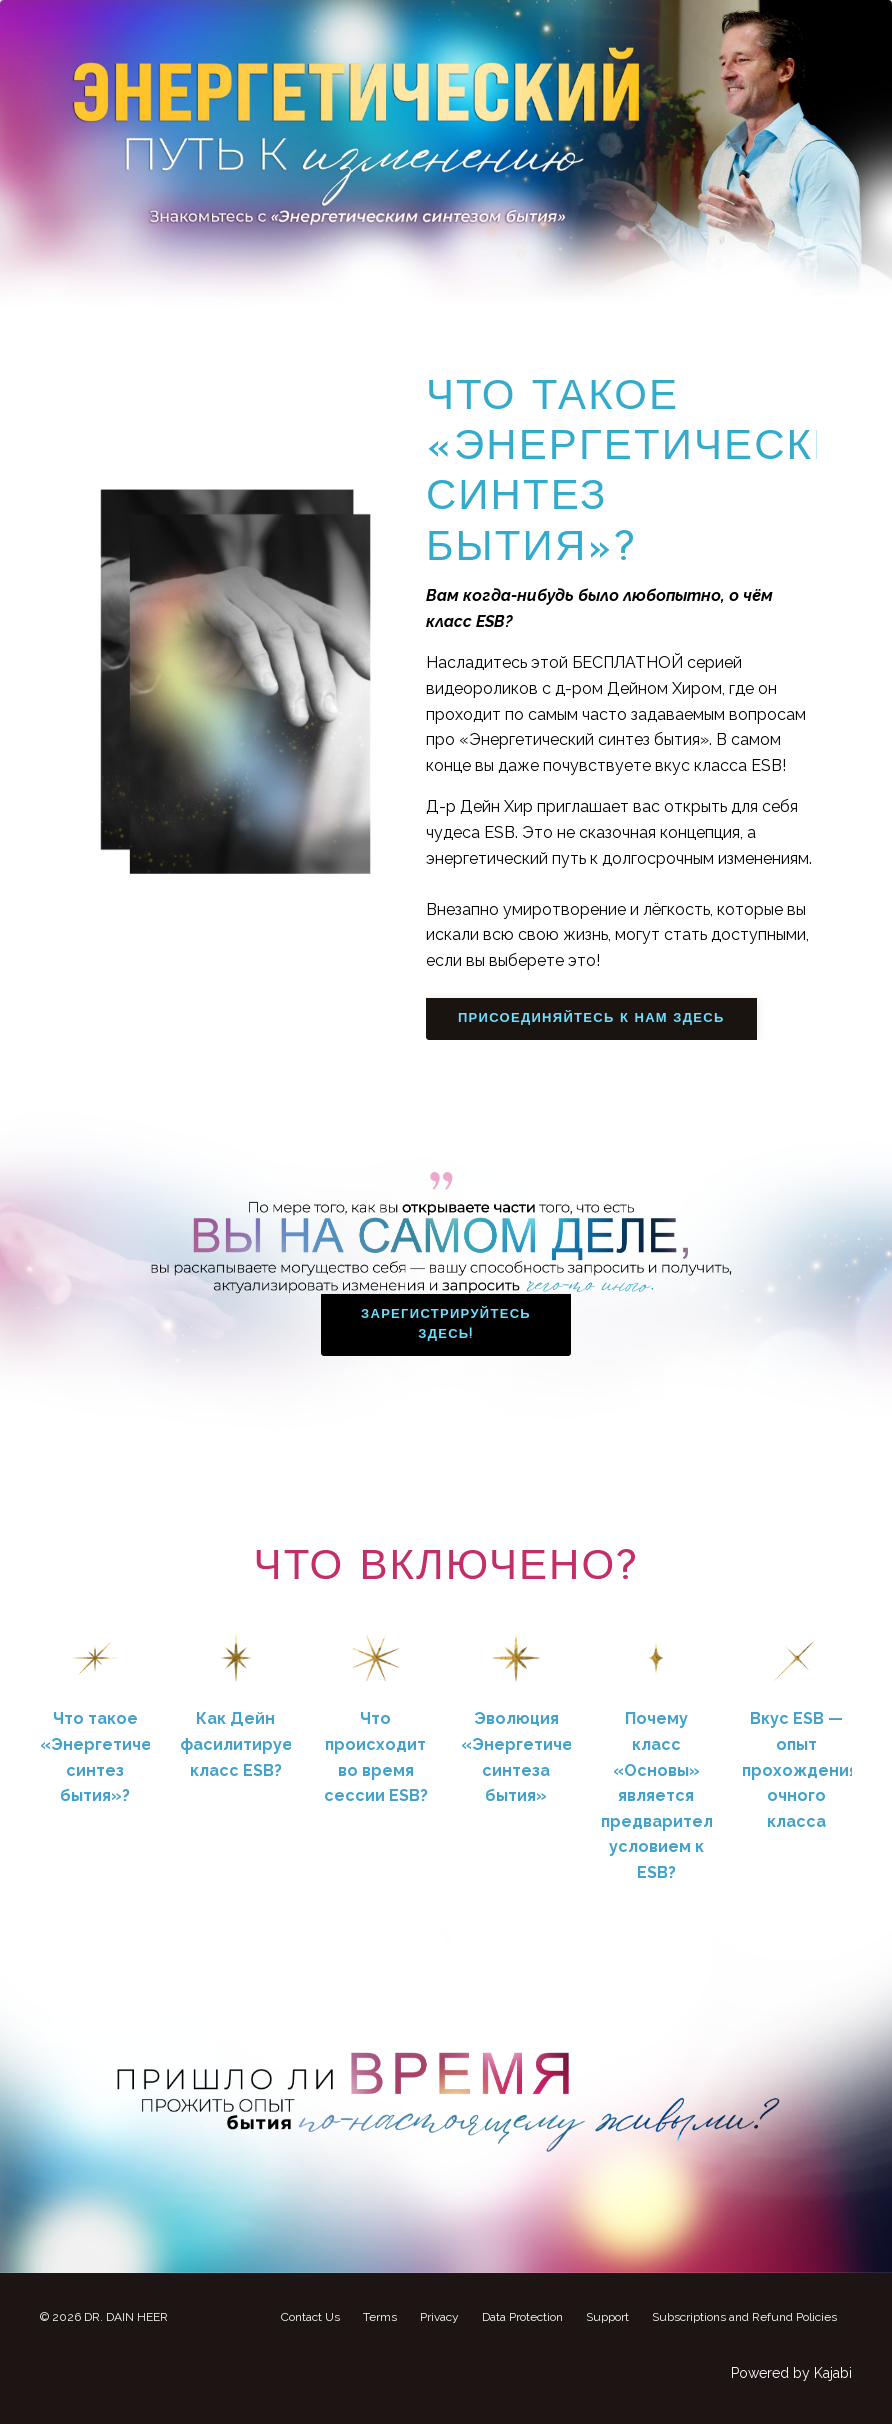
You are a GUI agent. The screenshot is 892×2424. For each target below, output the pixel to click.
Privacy (439, 2317)
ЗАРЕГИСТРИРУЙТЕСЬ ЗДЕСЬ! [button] (446, 1324)
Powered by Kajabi (791, 2373)
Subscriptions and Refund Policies (744, 2317)
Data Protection (522, 2317)
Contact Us (310, 2317)
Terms (380, 2317)
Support (607, 2317)
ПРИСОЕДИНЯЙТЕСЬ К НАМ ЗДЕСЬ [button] (591, 1018)
